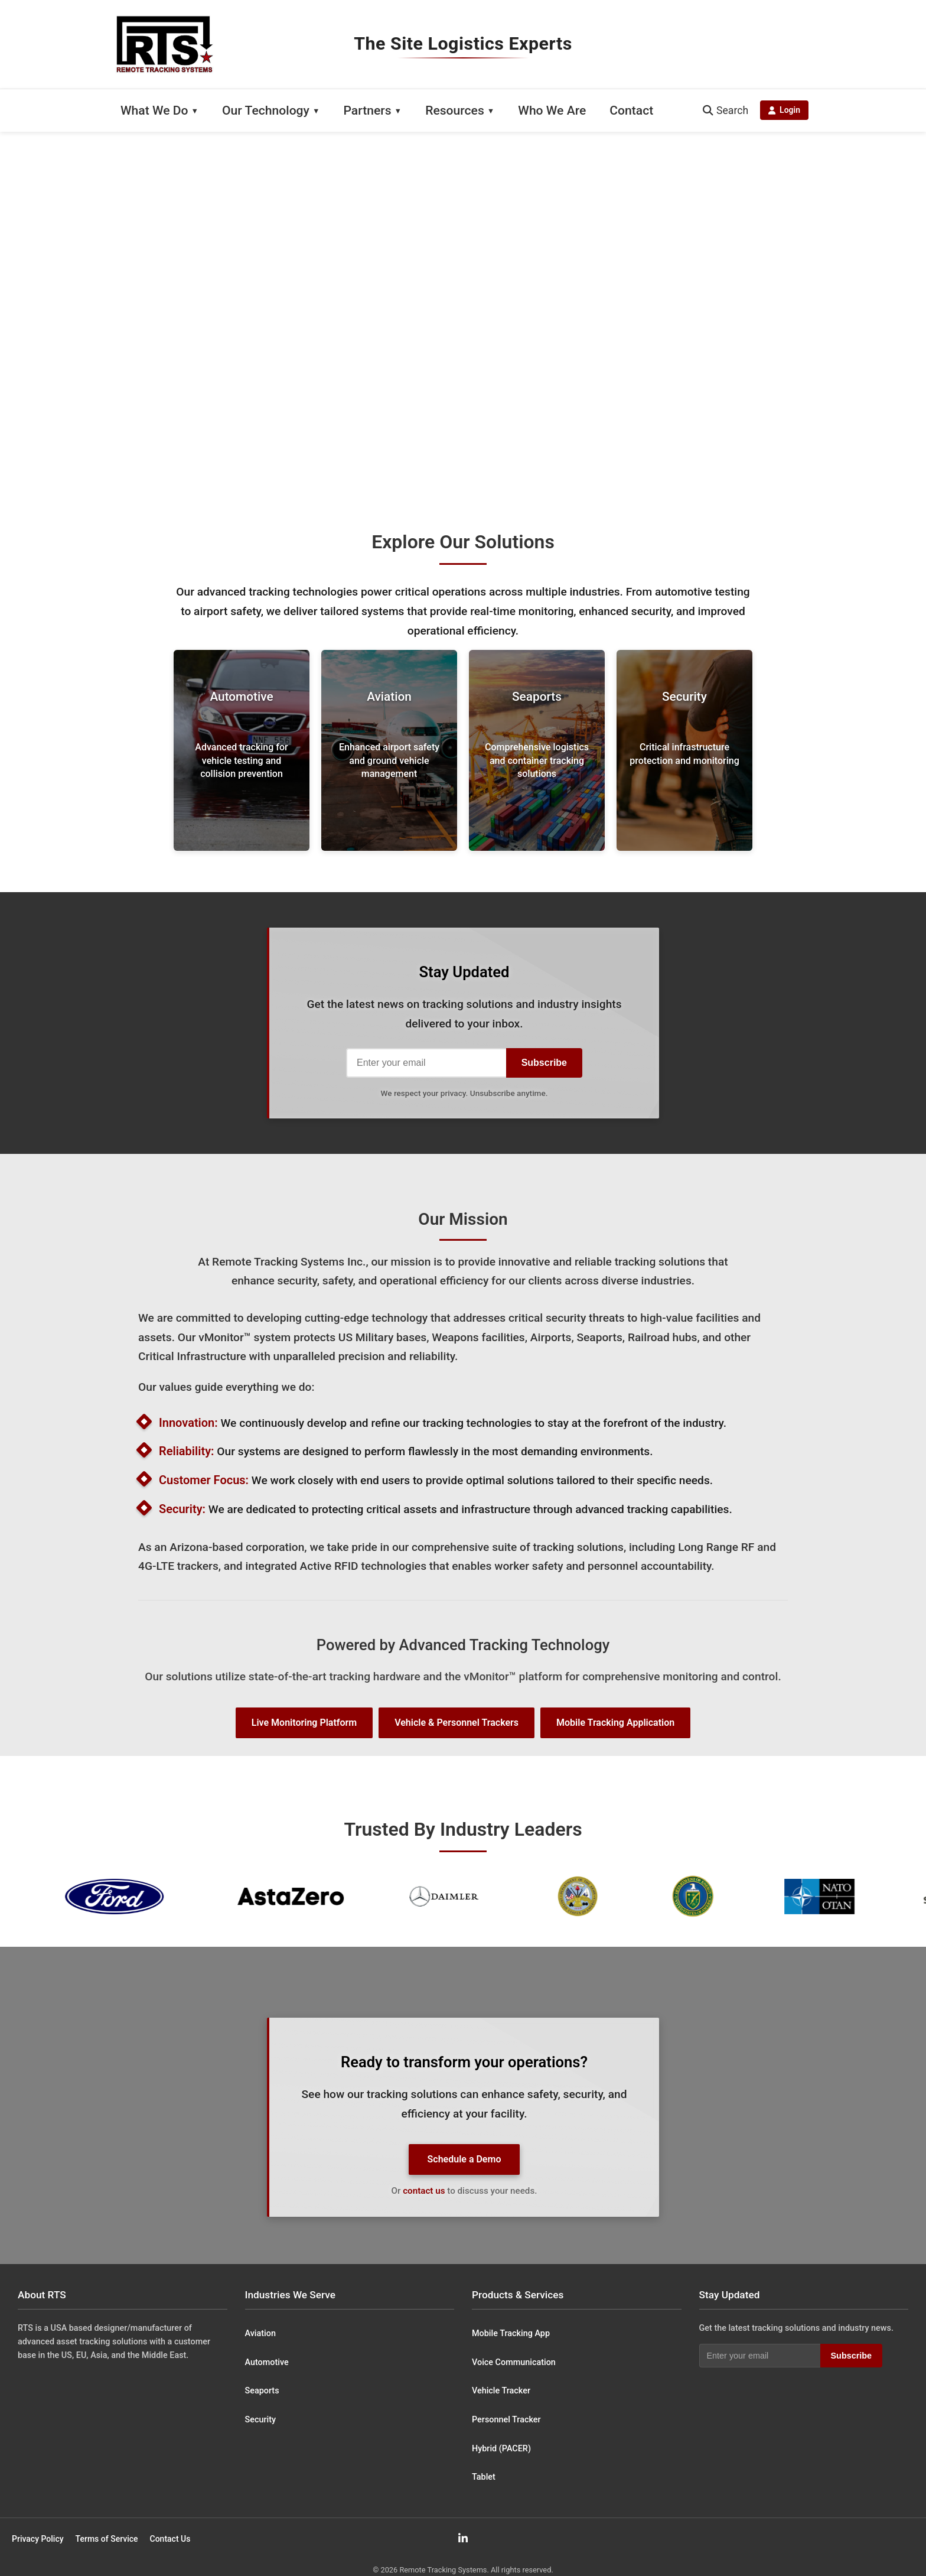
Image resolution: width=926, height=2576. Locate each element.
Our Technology (265, 110)
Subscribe (544, 1063)
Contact (631, 110)
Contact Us (170, 2539)
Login (784, 110)
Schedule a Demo (464, 2159)
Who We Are (552, 110)
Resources (454, 110)
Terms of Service (107, 2539)
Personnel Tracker (506, 2420)
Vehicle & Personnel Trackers (456, 1722)
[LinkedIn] (463, 2538)
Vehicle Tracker (501, 2391)
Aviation (260, 2333)
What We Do (154, 110)
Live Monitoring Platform (304, 1722)
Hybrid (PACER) (501, 2449)
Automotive (267, 2362)
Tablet (483, 2477)
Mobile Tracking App (511, 2333)
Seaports (262, 2391)
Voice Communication (514, 2362)
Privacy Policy (38, 2539)
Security (260, 2420)
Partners (367, 110)
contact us (424, 2190)
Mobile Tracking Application (615, 1722)
